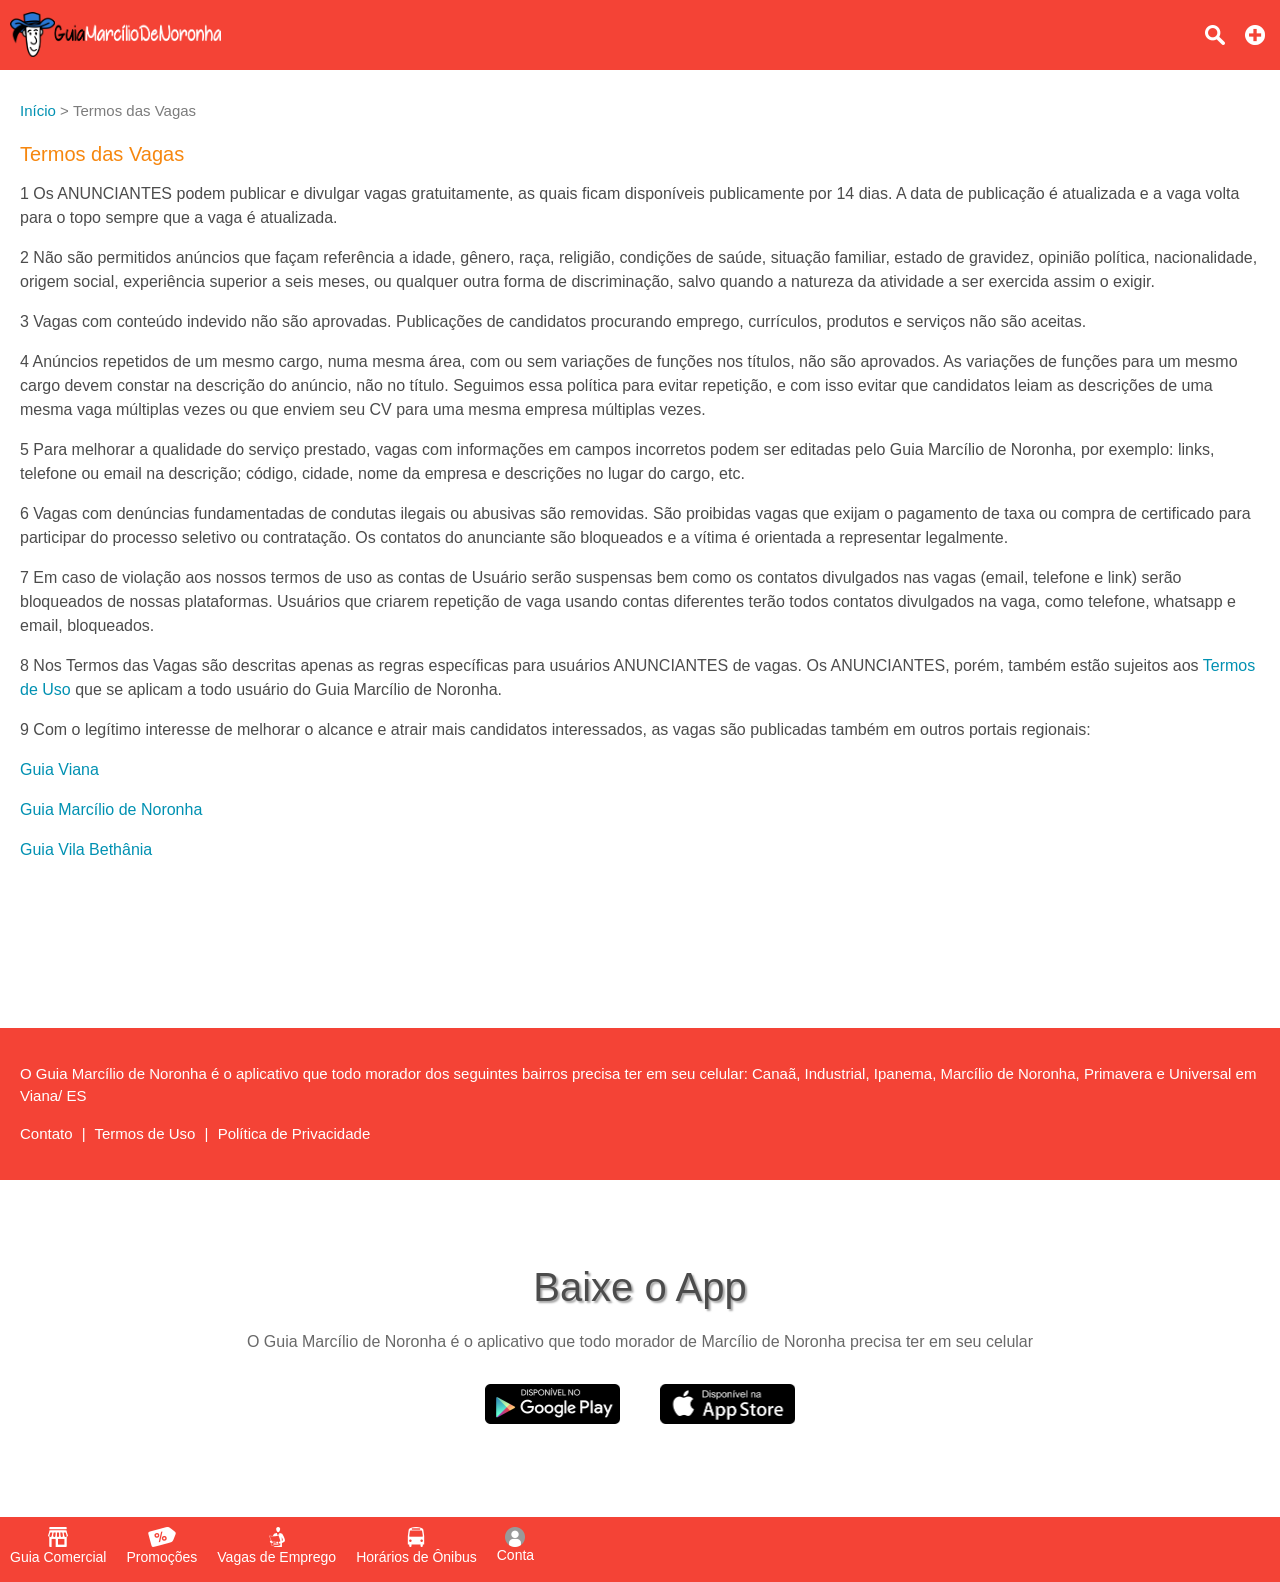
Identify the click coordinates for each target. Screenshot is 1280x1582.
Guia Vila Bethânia (86, 849)
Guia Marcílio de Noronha (111, 809)
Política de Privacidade (294, 1133)
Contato (46, 1133)
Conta (515, 1545)
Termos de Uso (145, 1133)
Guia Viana (59, 769)
